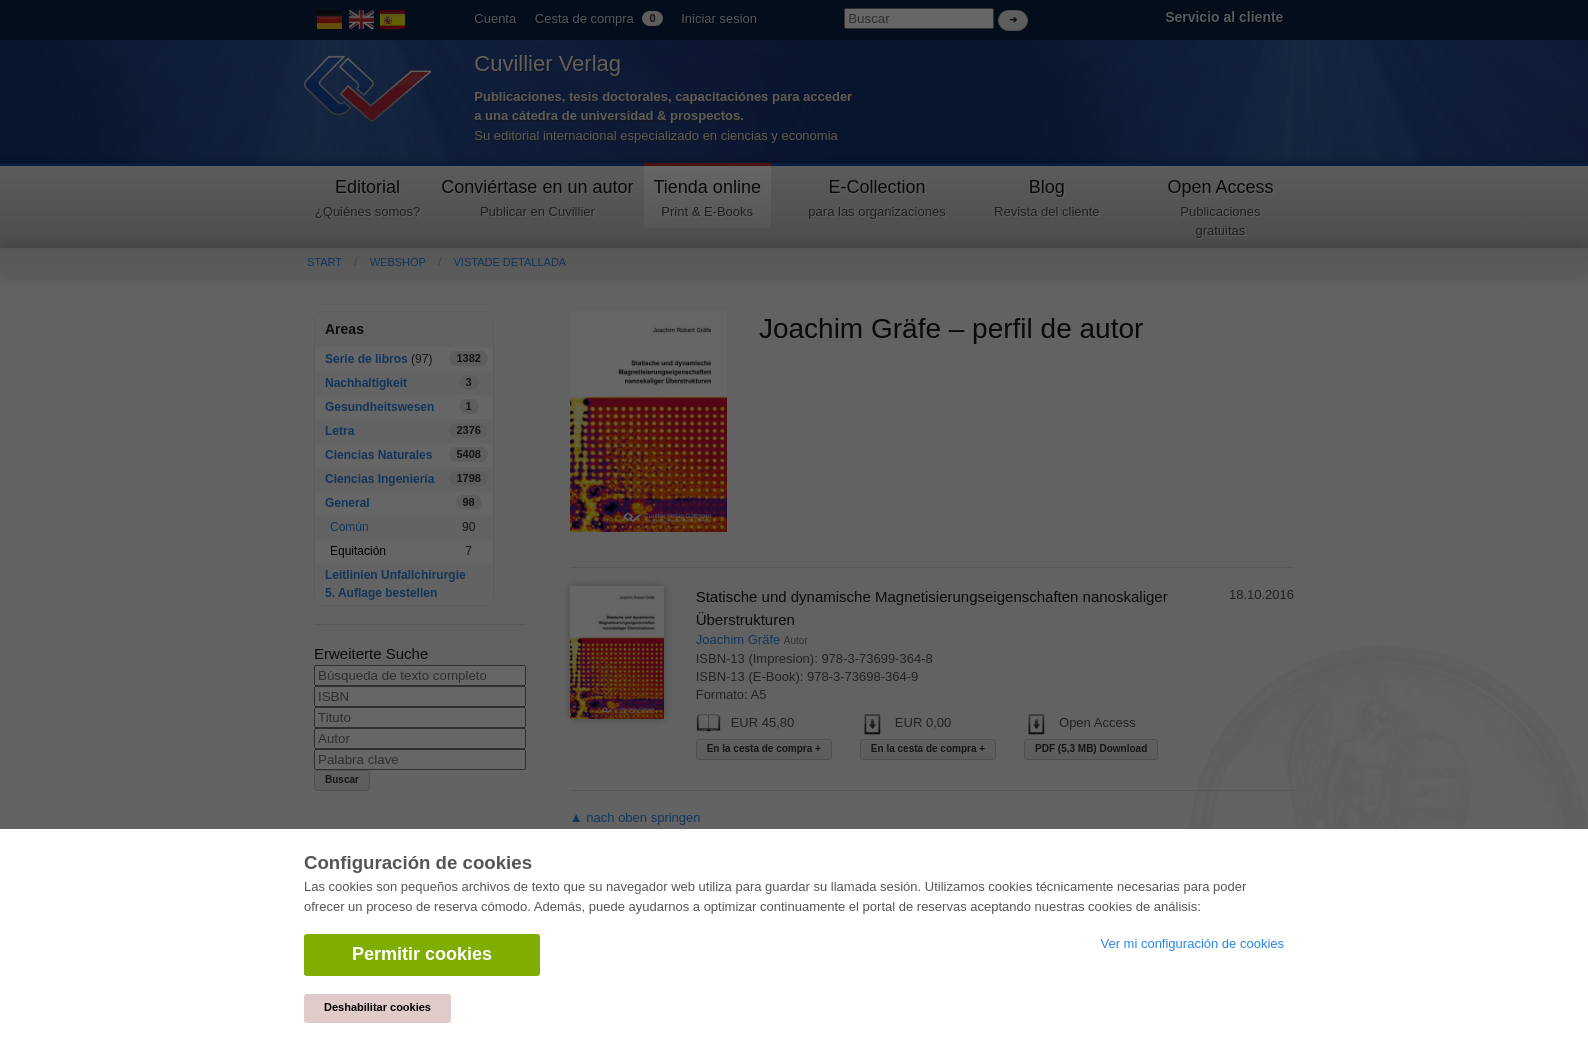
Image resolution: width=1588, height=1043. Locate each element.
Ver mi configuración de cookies (1192, 943)
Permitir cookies (422, 954)
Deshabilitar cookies (377, 1007)
